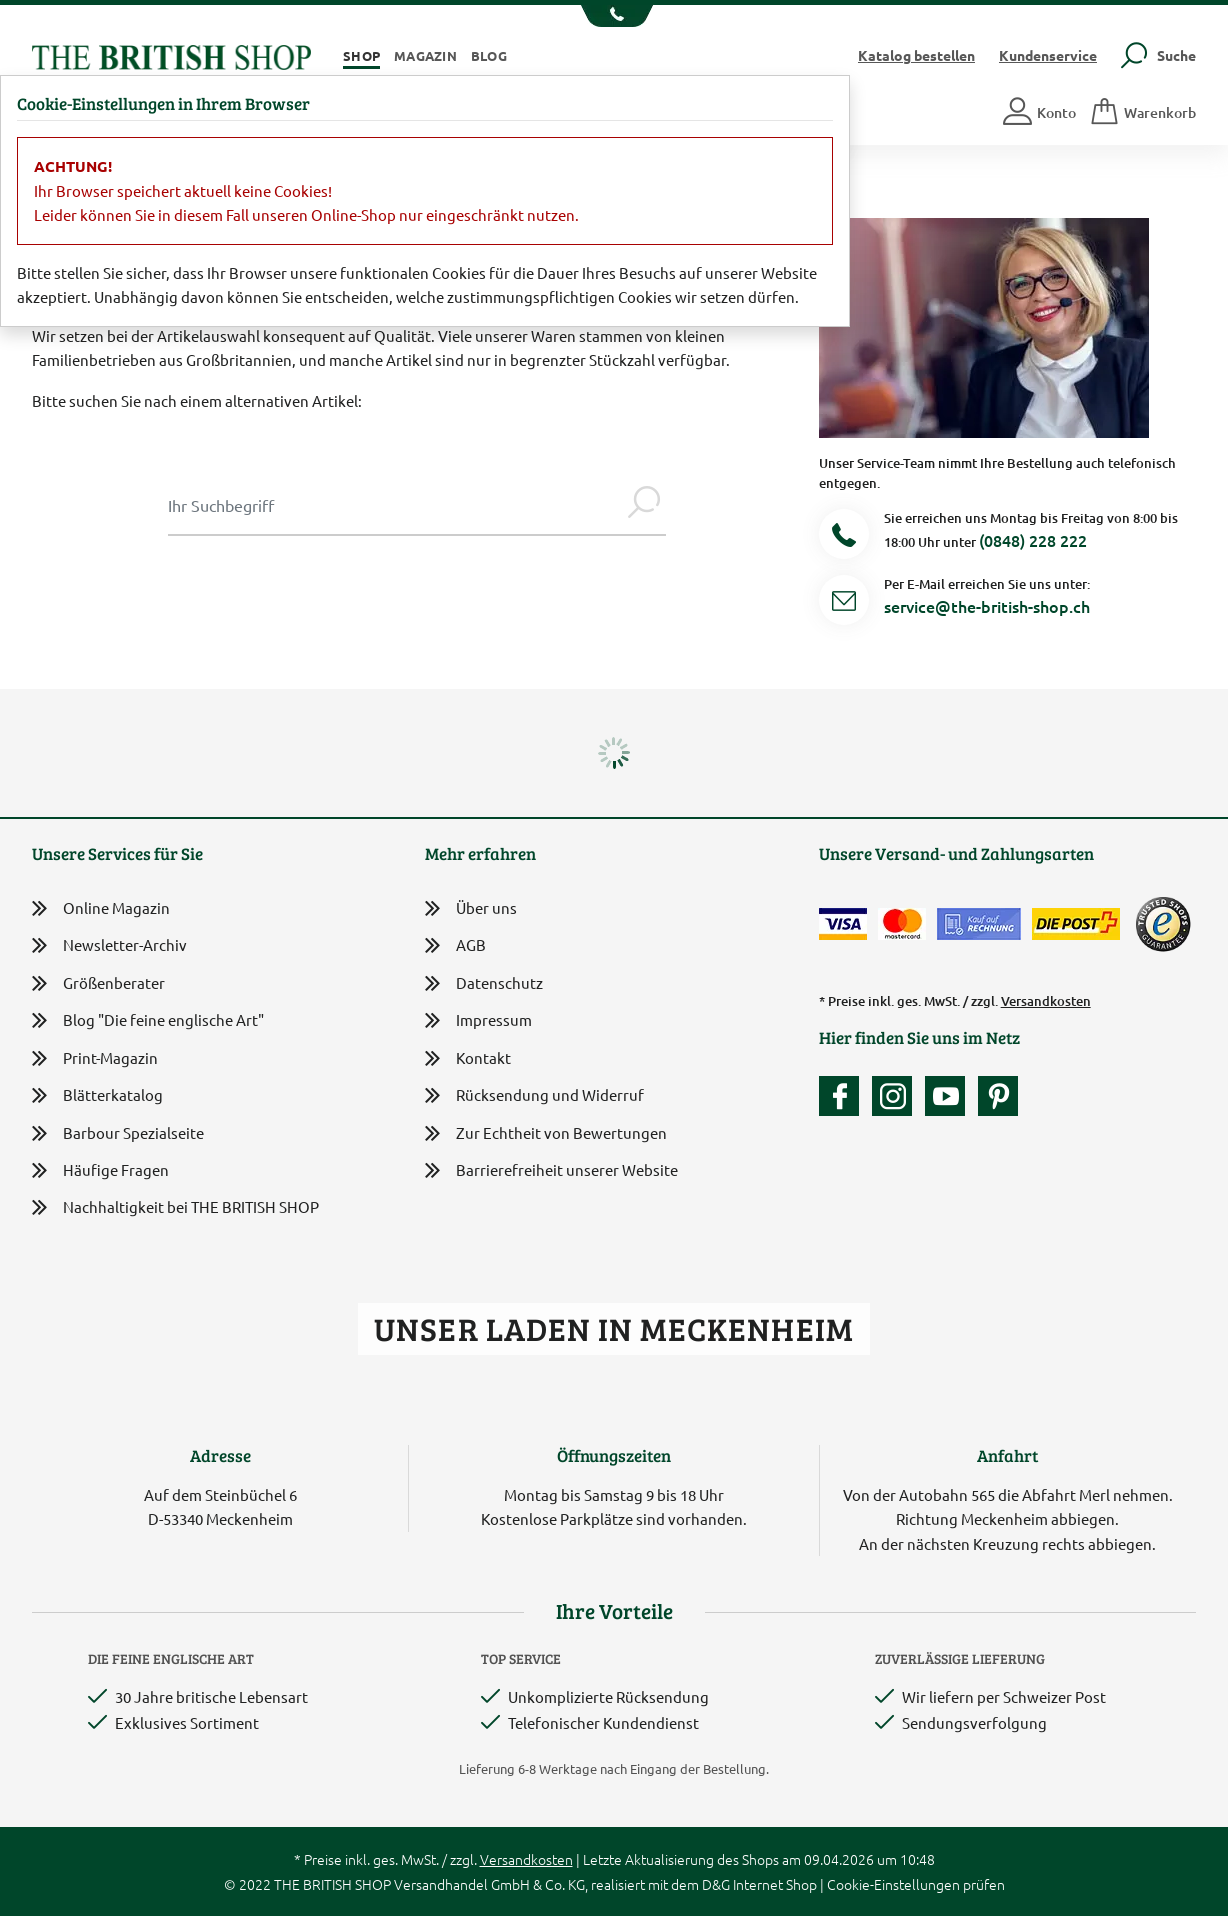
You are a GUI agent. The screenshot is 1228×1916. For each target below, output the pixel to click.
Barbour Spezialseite (118, 1133)
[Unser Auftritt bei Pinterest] (998, 1096)
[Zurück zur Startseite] (171, 54)
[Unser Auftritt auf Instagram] (897, 1096)
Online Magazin (101, 908)
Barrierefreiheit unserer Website (551, 1171)
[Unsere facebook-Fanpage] (844, 1096)
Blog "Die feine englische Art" (148, 1020)
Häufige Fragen (100, 1170)
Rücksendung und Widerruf (534, 1096)
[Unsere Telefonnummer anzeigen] (614, 16)
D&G (716, 1884)
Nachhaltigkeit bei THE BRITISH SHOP (175, 1207)
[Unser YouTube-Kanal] (950, 1096)
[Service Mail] (844, 603)
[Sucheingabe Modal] (395, 505)
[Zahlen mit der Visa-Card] (843, 924)
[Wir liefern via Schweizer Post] (1076, 924)
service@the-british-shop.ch (987, 606)
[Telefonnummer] (844, 537)
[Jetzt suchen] (644, 505)
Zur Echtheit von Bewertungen (546, 1134)
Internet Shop (775, 1884)
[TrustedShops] (1163, 924)
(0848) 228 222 (1033, 540)
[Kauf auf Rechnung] (979, 924)
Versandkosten (1046, 1001)
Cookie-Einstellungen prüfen (916, 1884)
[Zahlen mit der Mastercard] (902, 924)
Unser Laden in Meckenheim (613, 1328)
